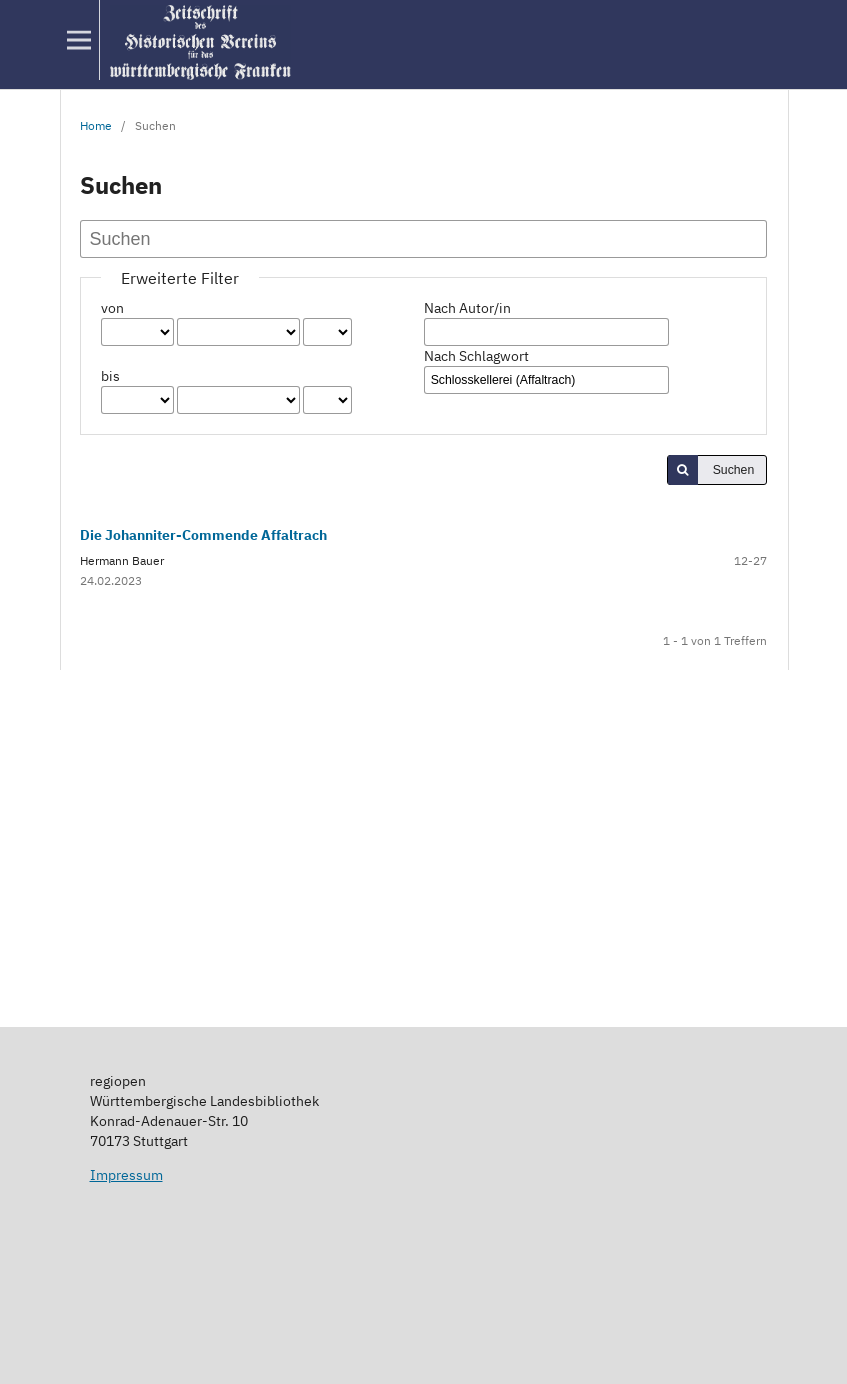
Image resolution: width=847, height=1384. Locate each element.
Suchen (734, 470)
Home (96, 125)
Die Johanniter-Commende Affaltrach (203, 535)
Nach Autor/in (467, 308)
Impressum (126, 1175)
